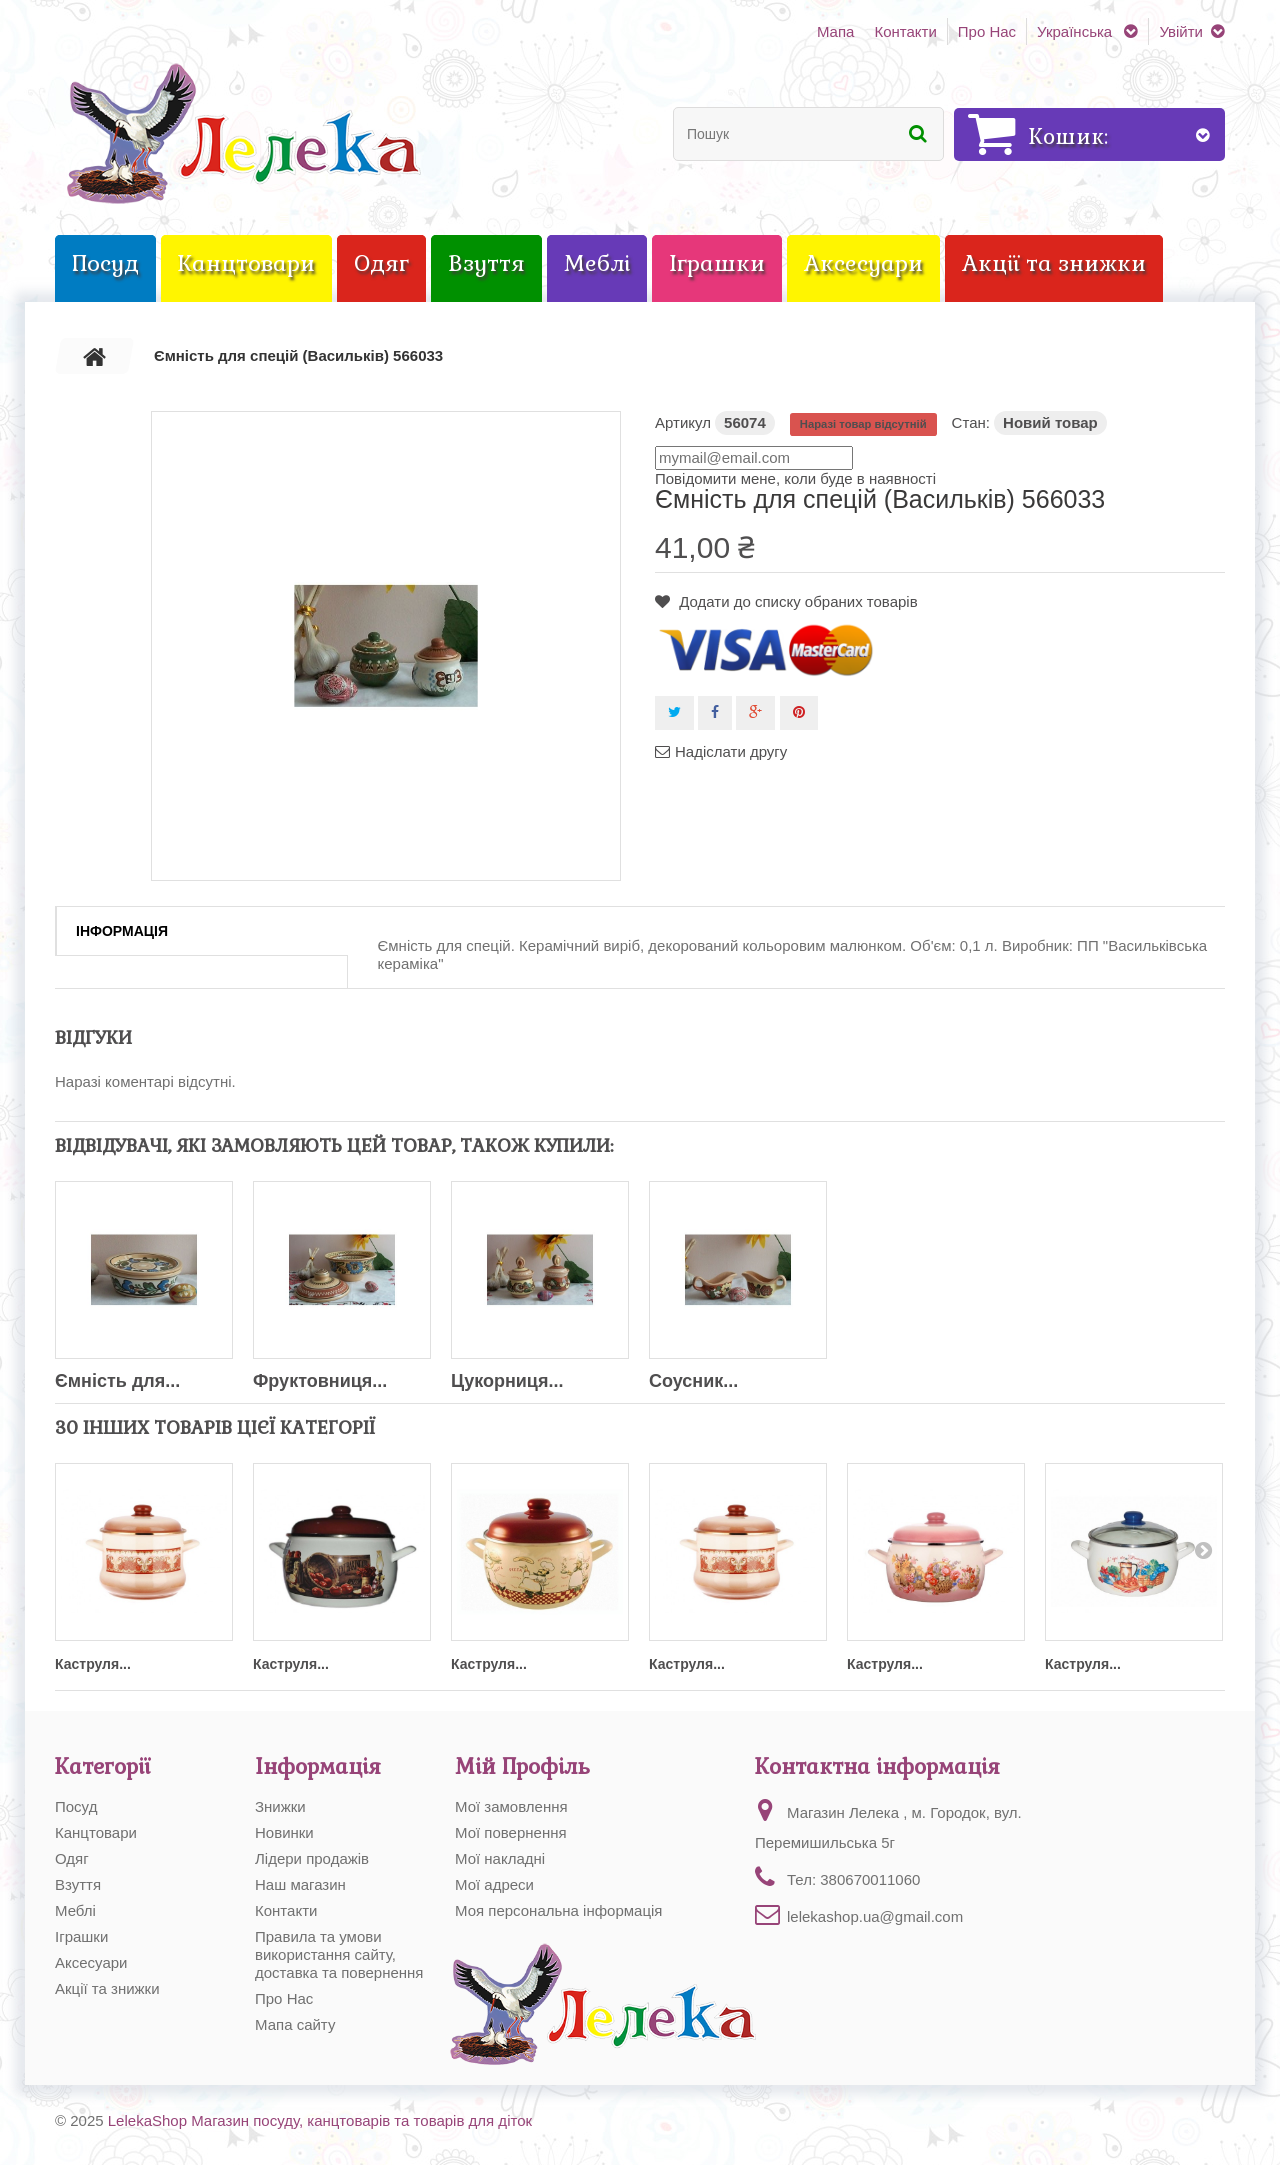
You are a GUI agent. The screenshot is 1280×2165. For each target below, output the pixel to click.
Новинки (284, 1832)
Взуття (78, 1884)
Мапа (835, 31)
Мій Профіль (522, 1766)
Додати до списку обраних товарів (796, 601)
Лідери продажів (312, 1858)
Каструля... (93, 1664)
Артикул (683, 422)
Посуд (76, 1806)
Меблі (75, 1910)
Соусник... (693, 1381)
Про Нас (987, 31)
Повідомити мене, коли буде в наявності (795, 478)
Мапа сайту (295, 2024)
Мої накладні (500, 1858)
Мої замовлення (511, 1806)
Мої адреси (494, 1884)
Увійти (1181, 31)
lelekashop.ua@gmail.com (875, 1916)
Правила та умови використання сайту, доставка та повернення (339, 1954)
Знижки (280, 1806)
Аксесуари (91, 1962)
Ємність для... (117, 1381)
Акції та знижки (107, 1988)
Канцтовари (96, 1832)
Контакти (905, 31)
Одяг (72, 1858)
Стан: (971, 422)
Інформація (122, 931)
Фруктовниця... (320, 1381)
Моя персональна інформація (558, 1910)
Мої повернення (511, 1832)
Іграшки (81, 1936)
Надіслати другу (731, 751)
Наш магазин (300, 1884)
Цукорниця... (507, 1381)
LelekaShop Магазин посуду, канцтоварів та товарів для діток (320, 2120)
